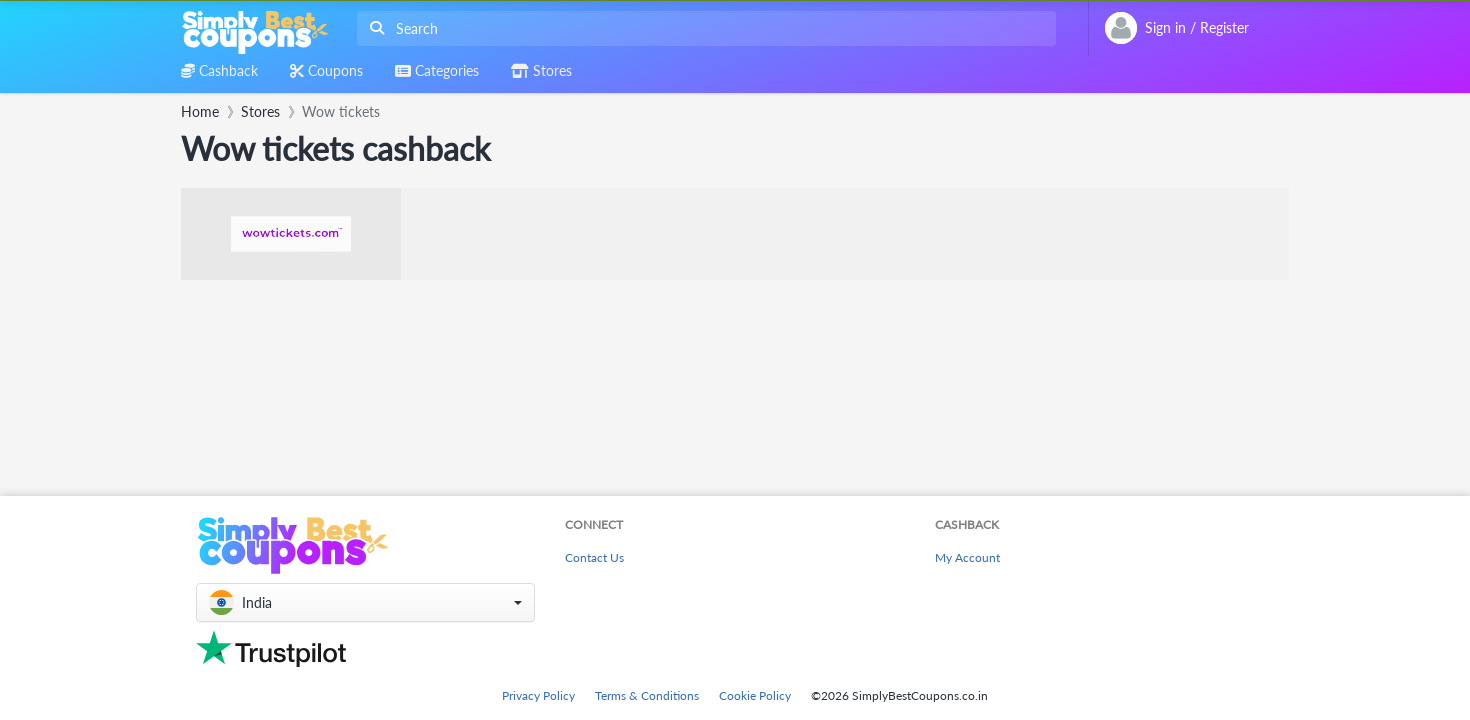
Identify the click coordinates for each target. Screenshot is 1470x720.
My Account (967, 557)
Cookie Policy (755, 695)
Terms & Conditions (647, 695)
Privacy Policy (538, 695)
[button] (365, 602)
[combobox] (702, 28)
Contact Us (594, 557)
